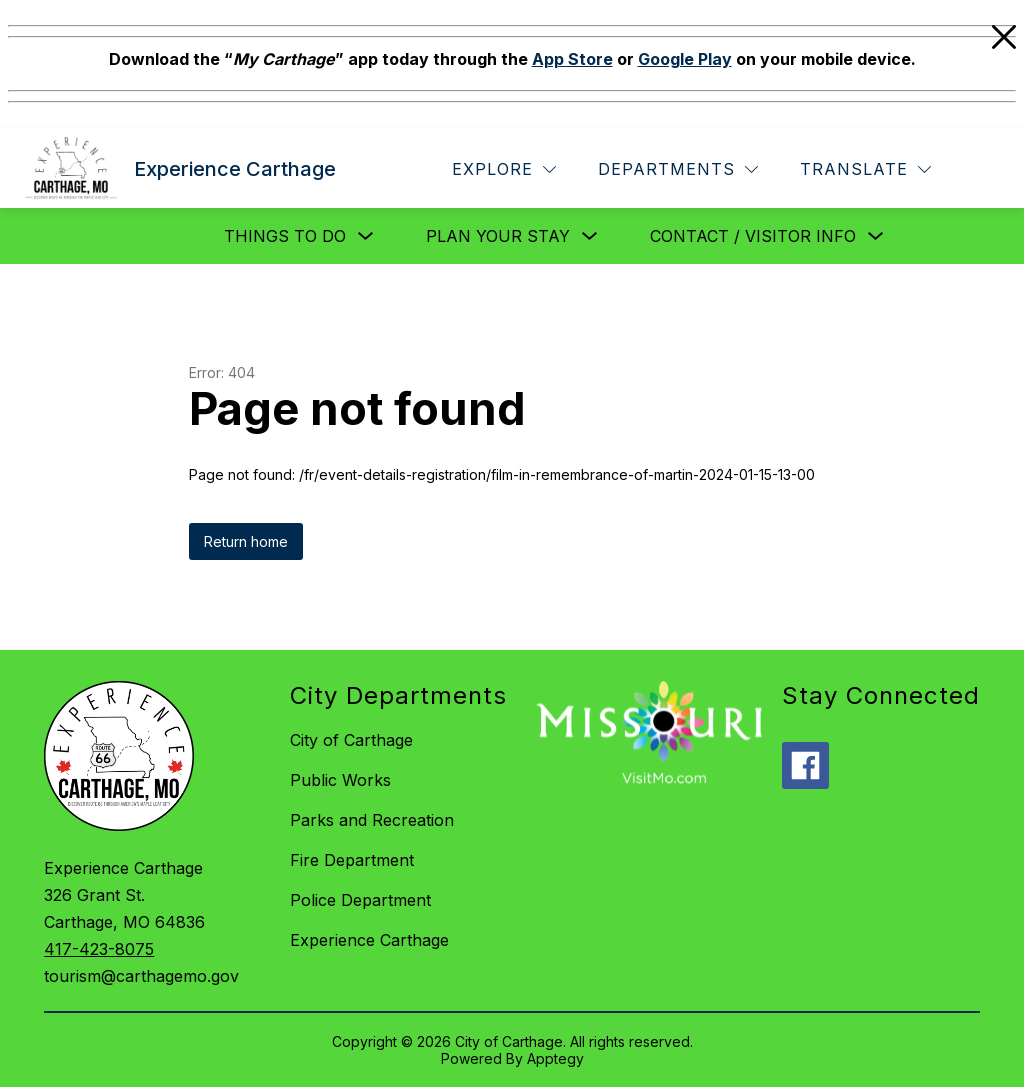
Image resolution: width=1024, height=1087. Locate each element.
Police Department (360, 900)
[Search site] (980, 170)
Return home (246, 541)
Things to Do (285, 236)
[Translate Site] (865, 169)
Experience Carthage (369, 940)
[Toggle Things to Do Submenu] (366, 236)
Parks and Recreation (372, 820)
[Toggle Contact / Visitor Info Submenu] (876, 236)
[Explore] (504, 169)
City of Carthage (351, 740)
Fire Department (352, 860)
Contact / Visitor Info (753, 236)
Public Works (340, 780)
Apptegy (555, 1058)
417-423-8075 (99, 949)
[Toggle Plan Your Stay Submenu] (590, 236)
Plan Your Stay (498, 236)
